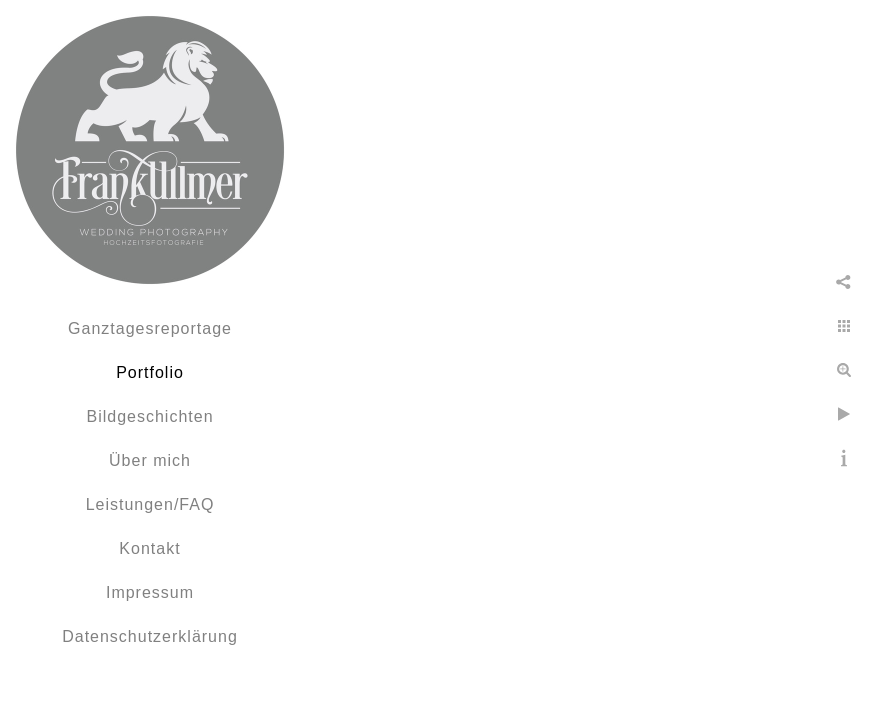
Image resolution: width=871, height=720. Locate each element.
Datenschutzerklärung (150, 636)
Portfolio (150, 372)
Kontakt (149, 548)
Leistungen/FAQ (150, 504)
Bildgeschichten (149, 416)
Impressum (150, 592)
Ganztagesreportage (150, 328)
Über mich (150, 460)
